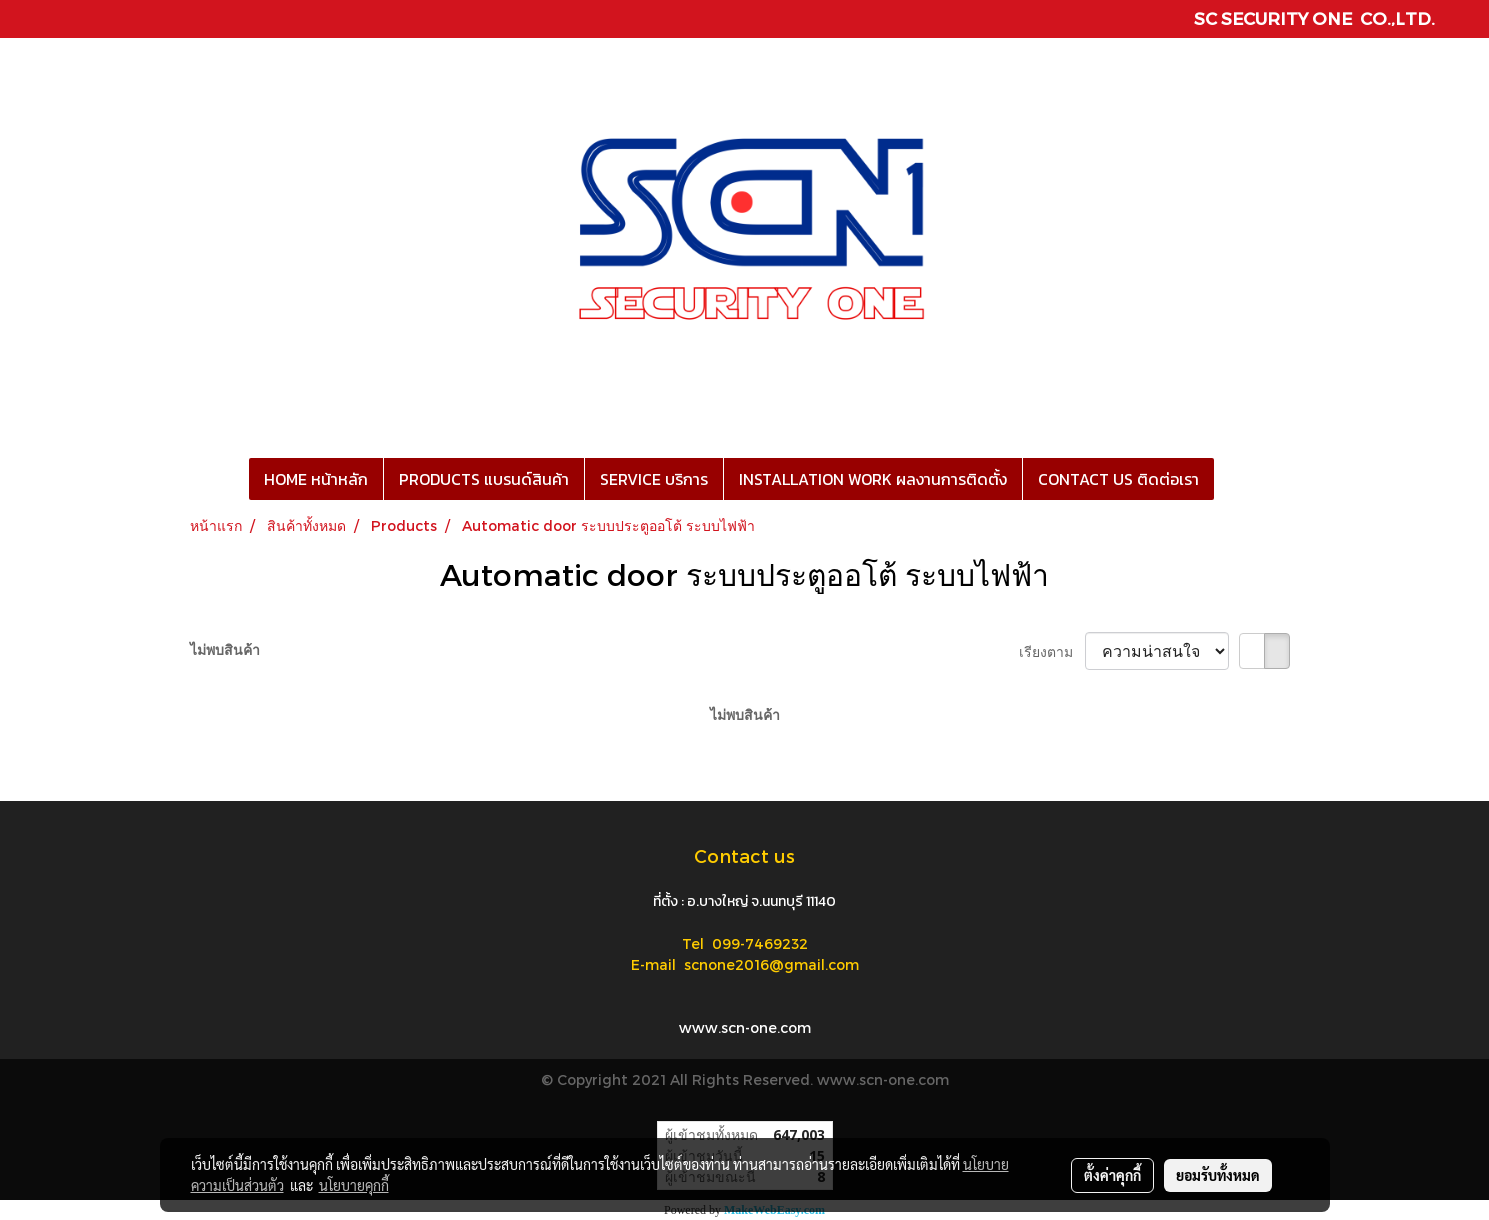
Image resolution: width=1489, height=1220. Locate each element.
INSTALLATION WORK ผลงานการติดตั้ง (873, 479)
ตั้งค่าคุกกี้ (1112, 1175)
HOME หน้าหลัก (316, 479)
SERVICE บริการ (654, 479)
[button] (1232, 479)
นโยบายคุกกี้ (354, 1185)
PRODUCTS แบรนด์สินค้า (484, 479)
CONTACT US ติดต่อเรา (1118, 479)
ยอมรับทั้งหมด (1218, 1175)
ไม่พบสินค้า (225, 649)
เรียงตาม (1052, 651)
